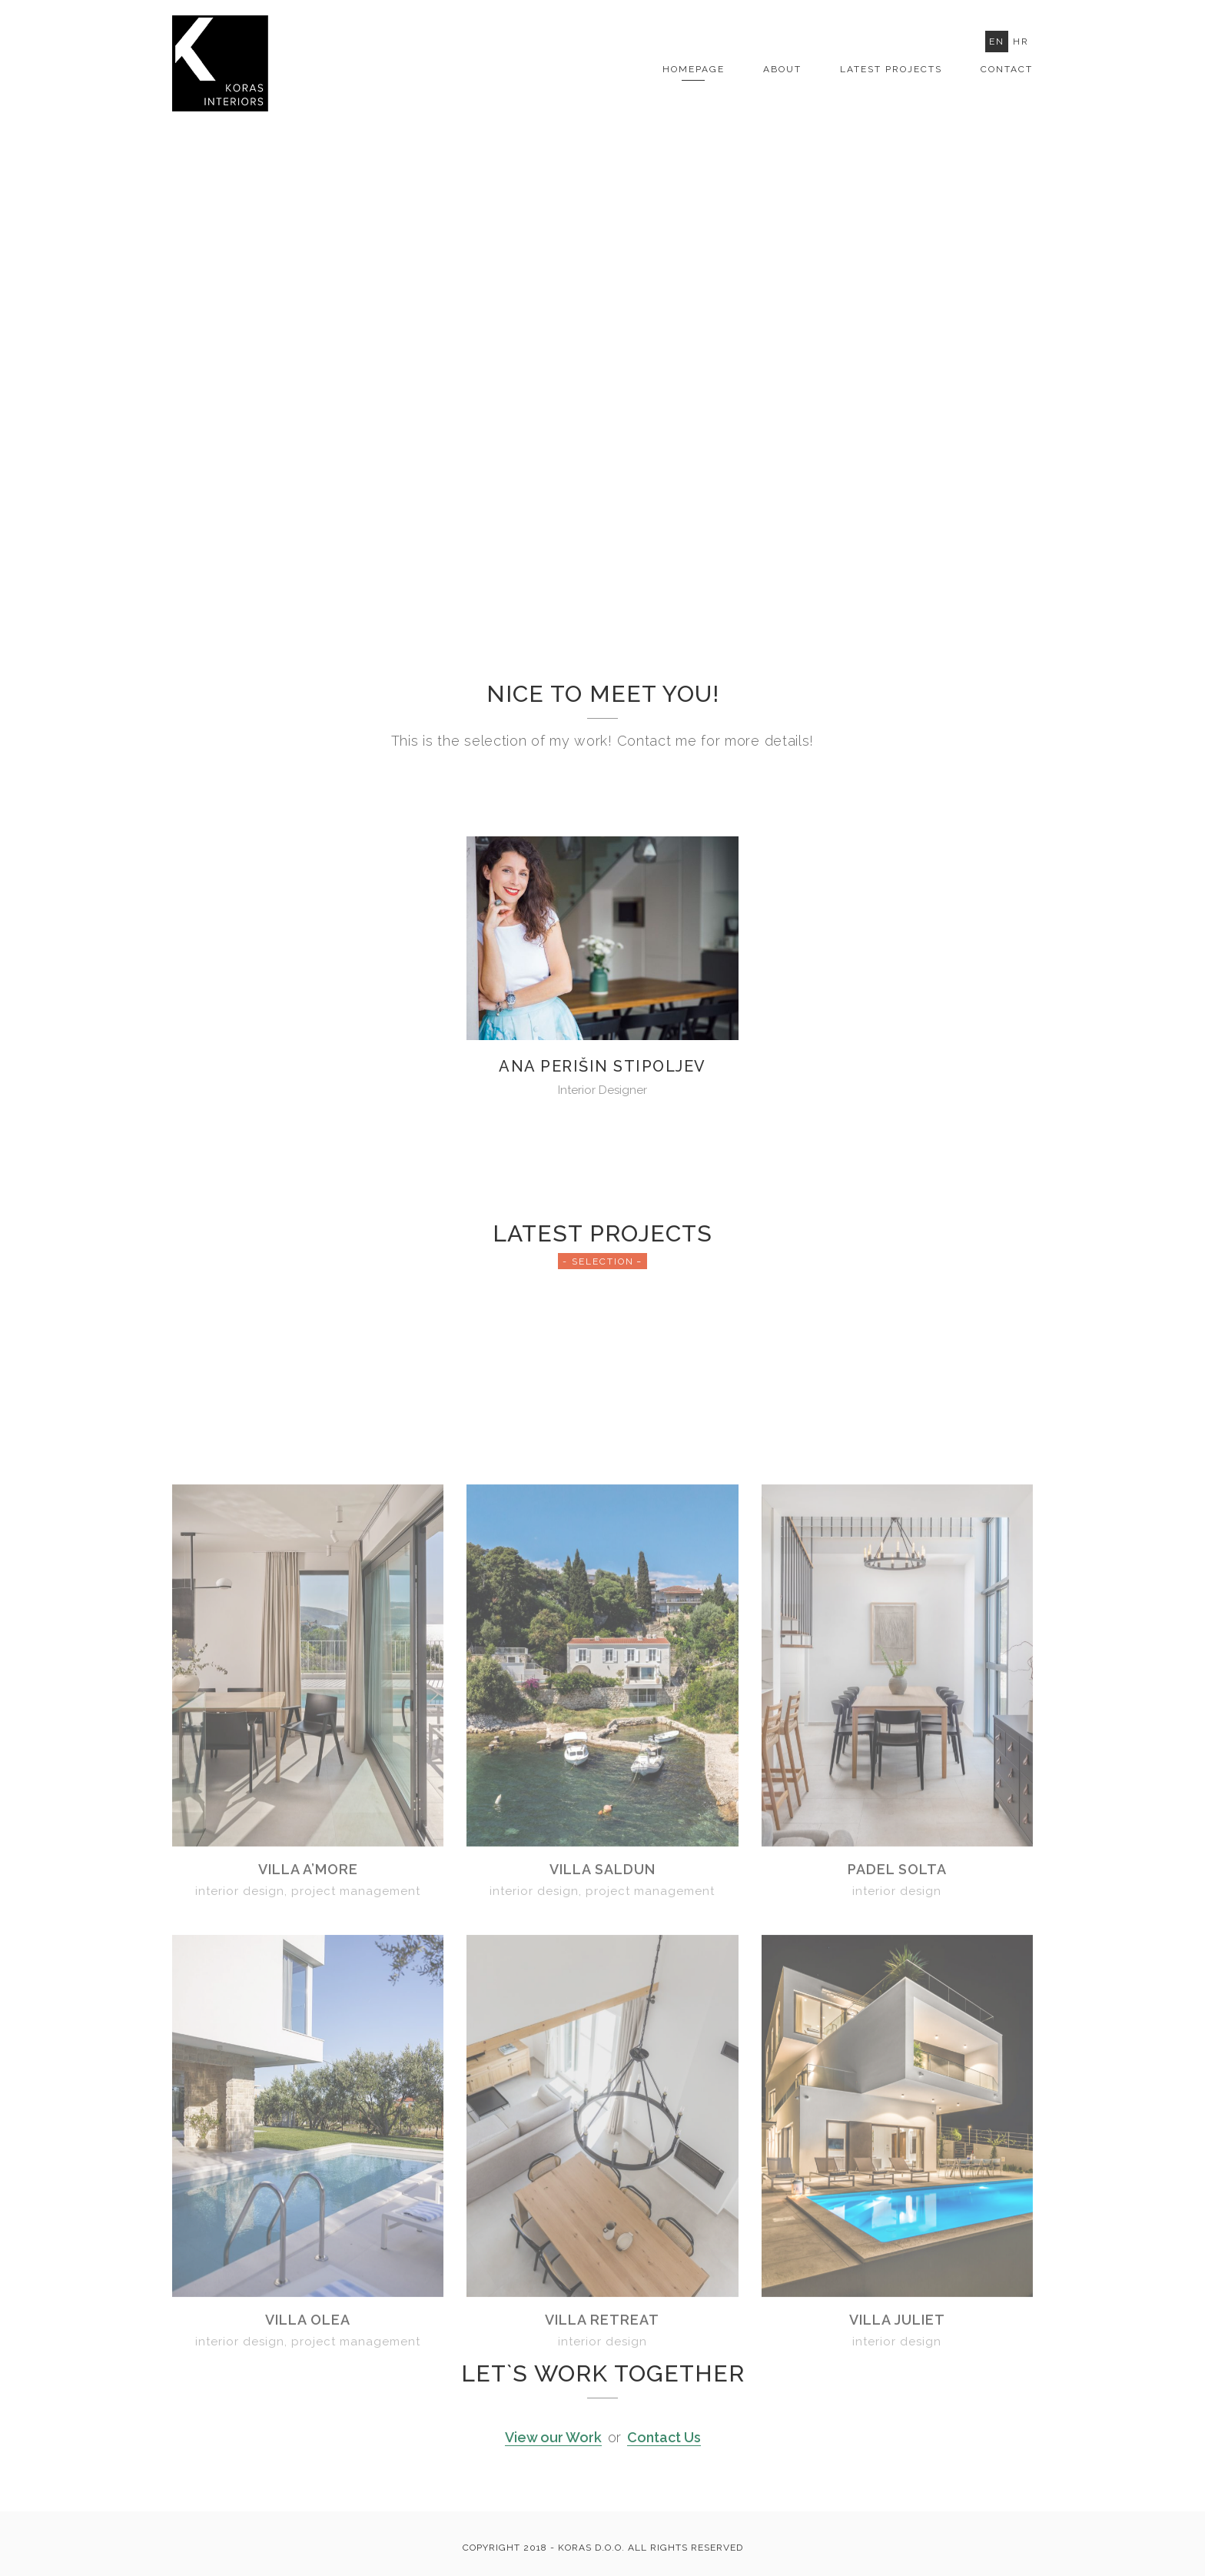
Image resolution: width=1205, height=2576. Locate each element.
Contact (1007, 69)
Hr (1021, 41)
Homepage (693, 69)
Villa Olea (307, 2558)
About (782, 69)
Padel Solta (897, 2107)
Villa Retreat (602, 2558)
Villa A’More (308, 2107)
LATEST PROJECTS (891, 69)
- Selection (598, 1261)
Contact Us (664, 2437)
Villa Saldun (602, 2107)
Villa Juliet (897, 2558)
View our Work (553, 2437)
